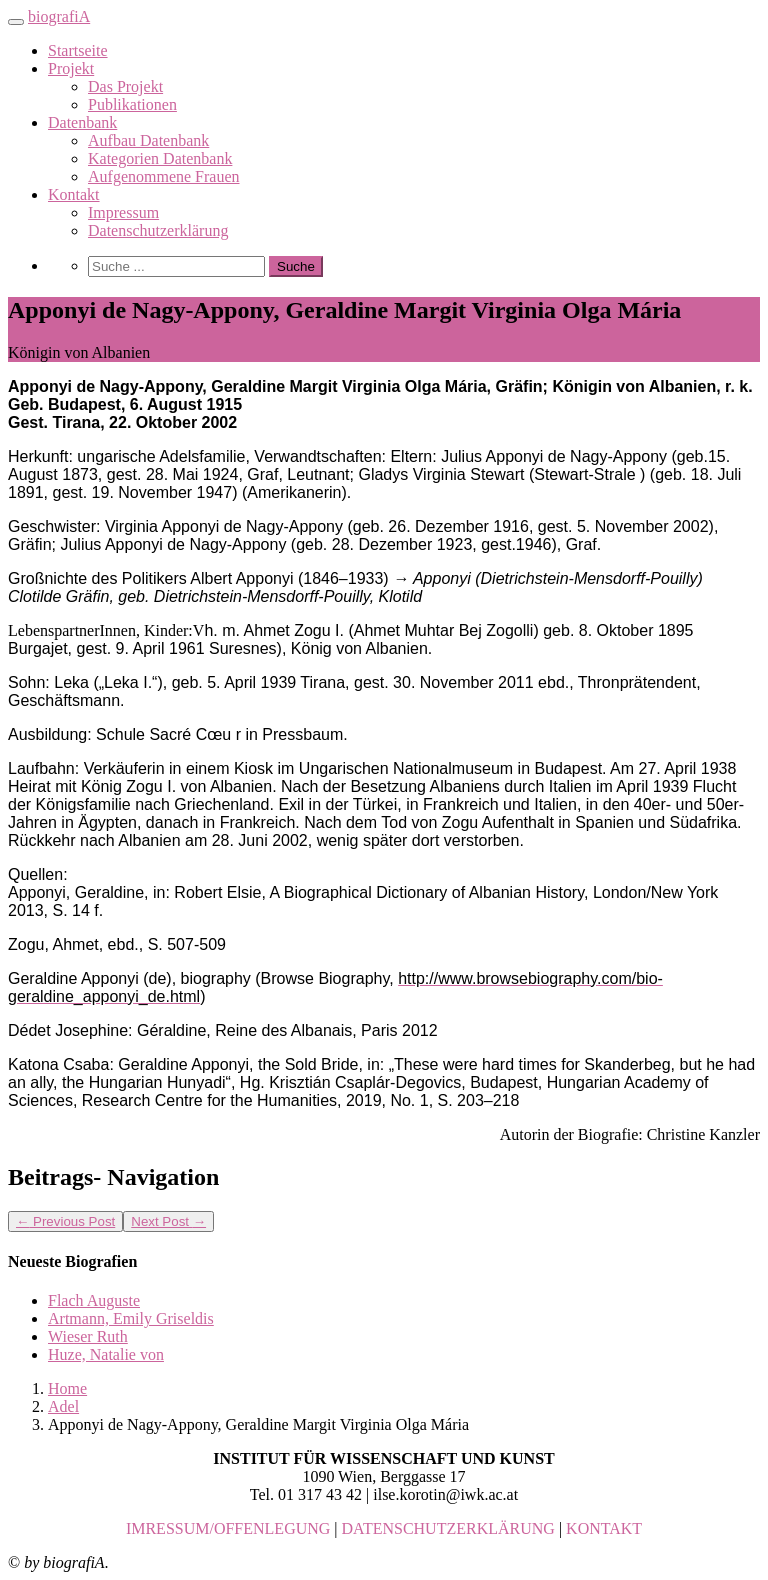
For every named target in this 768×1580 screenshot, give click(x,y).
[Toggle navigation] (16, 22)
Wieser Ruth (88, 1336)
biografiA (59, 16)
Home (67, 1388)
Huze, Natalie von (106, 1354)
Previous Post (65, 1221)
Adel (63, 1406)
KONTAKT (604, 1528)
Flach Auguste (94, 1300)
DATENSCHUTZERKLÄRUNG (448, 1528)
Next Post (168, 1221)
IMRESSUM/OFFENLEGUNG (228, 1528)
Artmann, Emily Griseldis (131, 1318)
